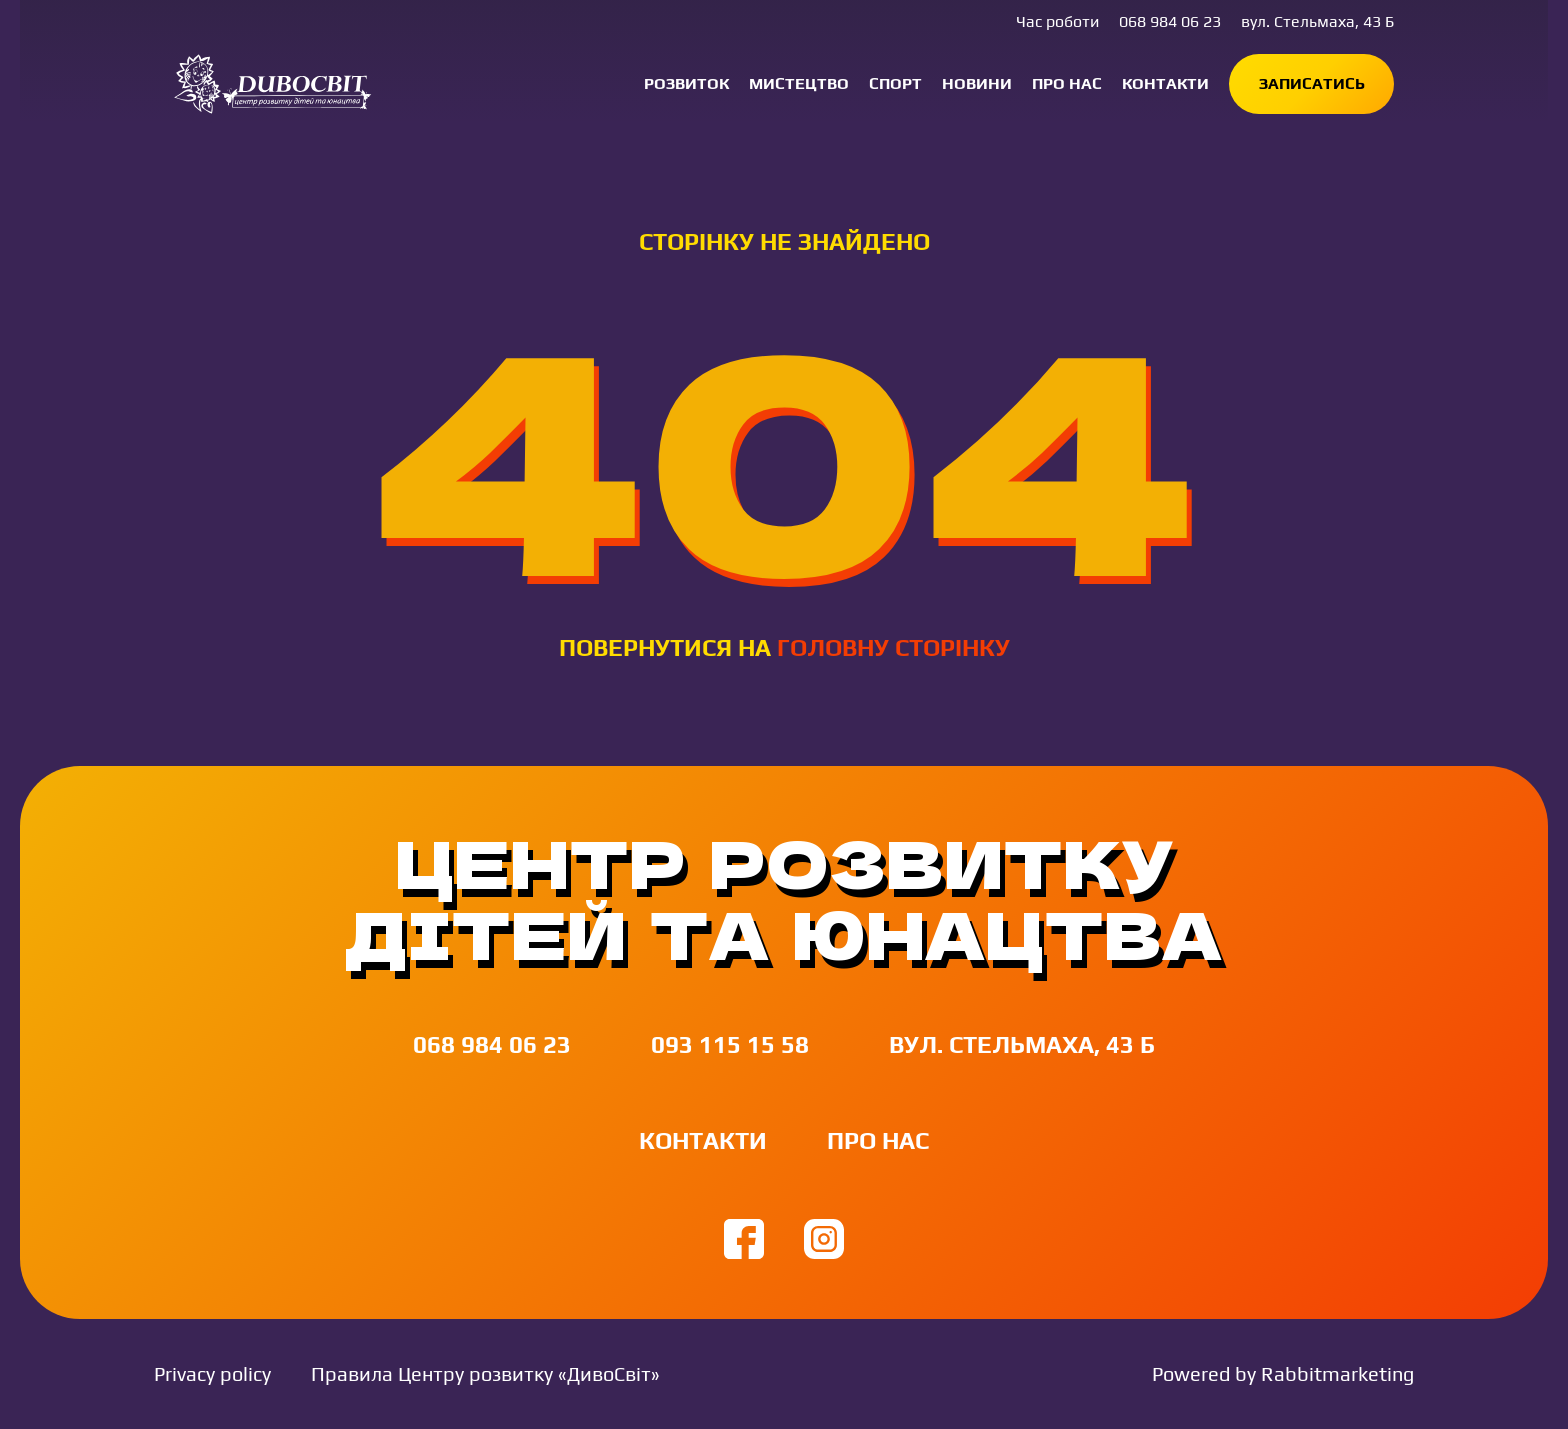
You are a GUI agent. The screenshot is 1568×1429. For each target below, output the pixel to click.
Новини (977, 83)
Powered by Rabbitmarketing (1283, 1373)
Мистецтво (799, 83)
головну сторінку (893, 647)
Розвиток (686, 83)
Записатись (1312, 83)
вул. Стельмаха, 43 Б (1317, 21)
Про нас (1067, 83)
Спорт (895, 83)
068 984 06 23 (1170, 21)
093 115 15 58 (730, 1044)
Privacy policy (212, 1373)
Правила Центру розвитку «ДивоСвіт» (485, 1373)
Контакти (1165, 83)
